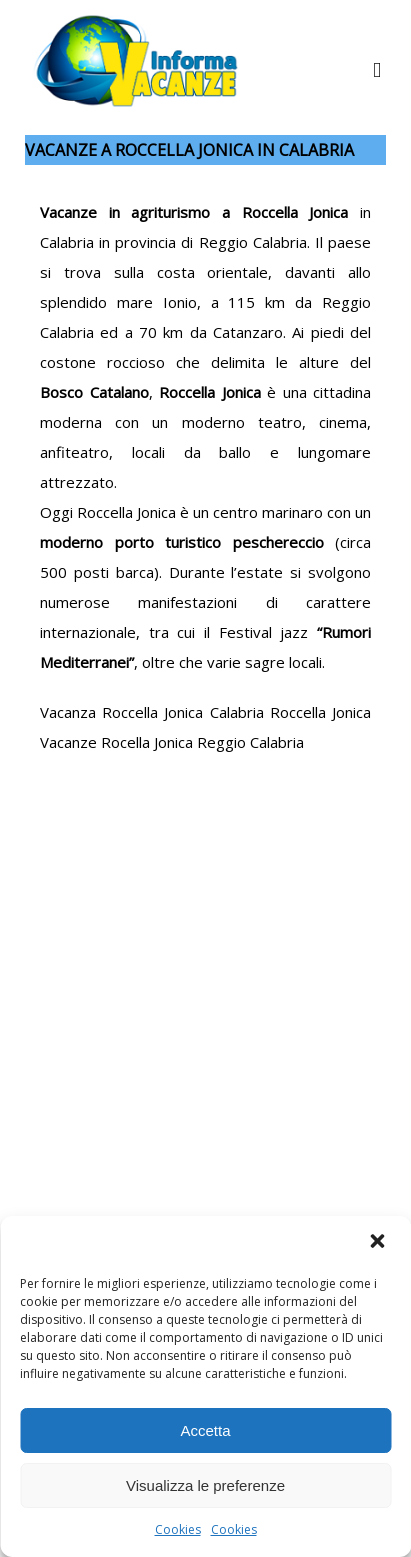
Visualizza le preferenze (205, 1485)
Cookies (178, 1529)
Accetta (205, 1430)
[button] (379, 1243)
